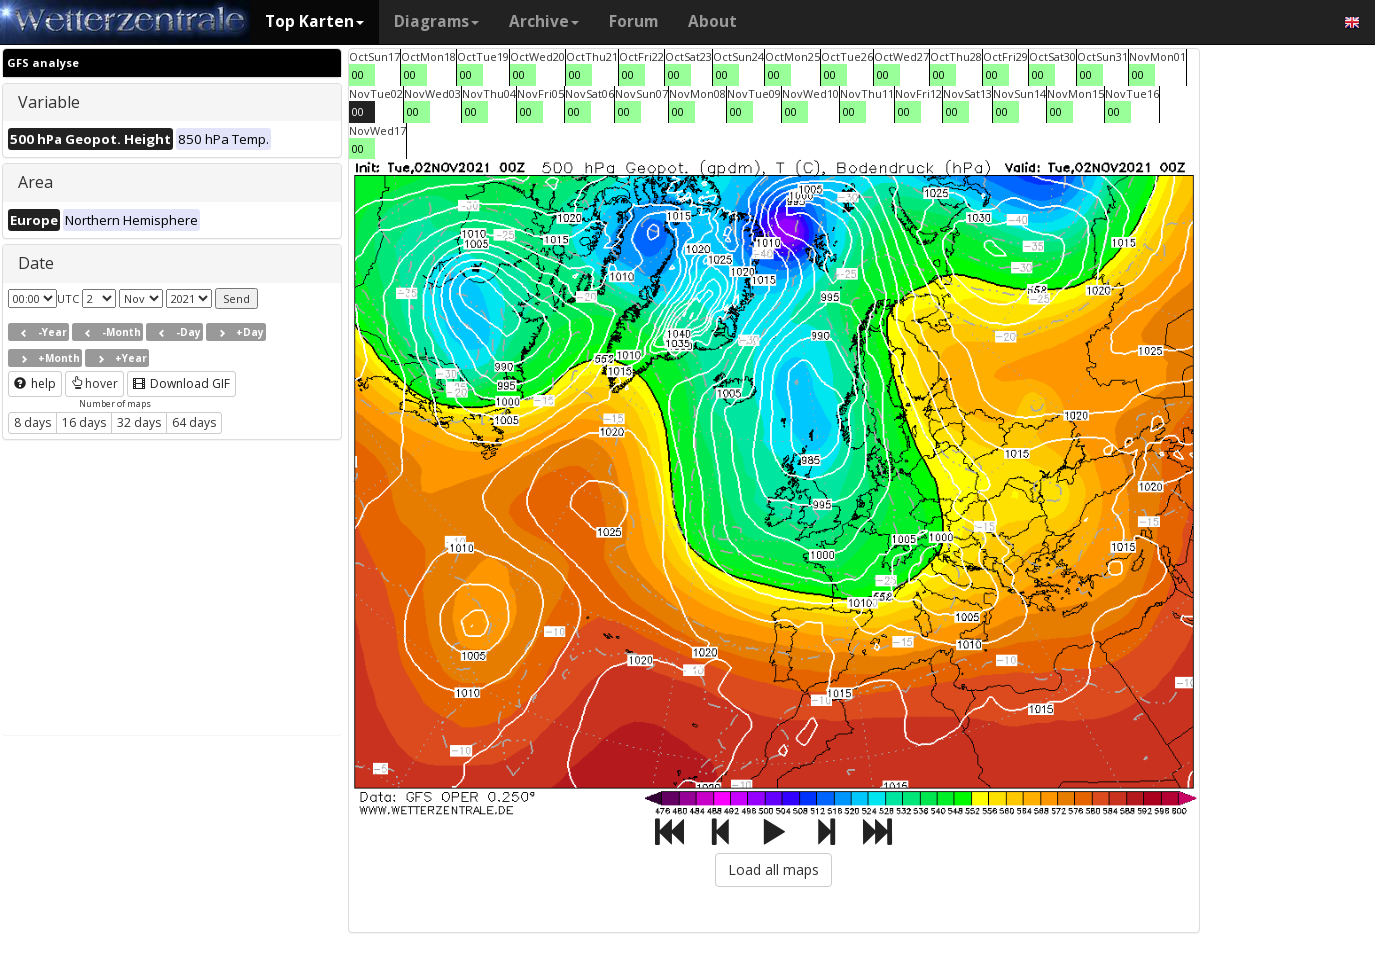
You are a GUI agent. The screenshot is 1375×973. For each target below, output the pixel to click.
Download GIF (181, 383)
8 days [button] (32, 422)
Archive (544, 21)
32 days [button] (139, 422)
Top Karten (314, 21)
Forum (633, 21)
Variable (49, 102)
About (712, 21)
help (35, 383)
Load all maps (773, 869)
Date (36, 263)
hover (94, 383)
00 (358, 74)
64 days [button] (194, 422)
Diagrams (436, 21)
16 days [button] (84, 422)
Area (35, 182)
